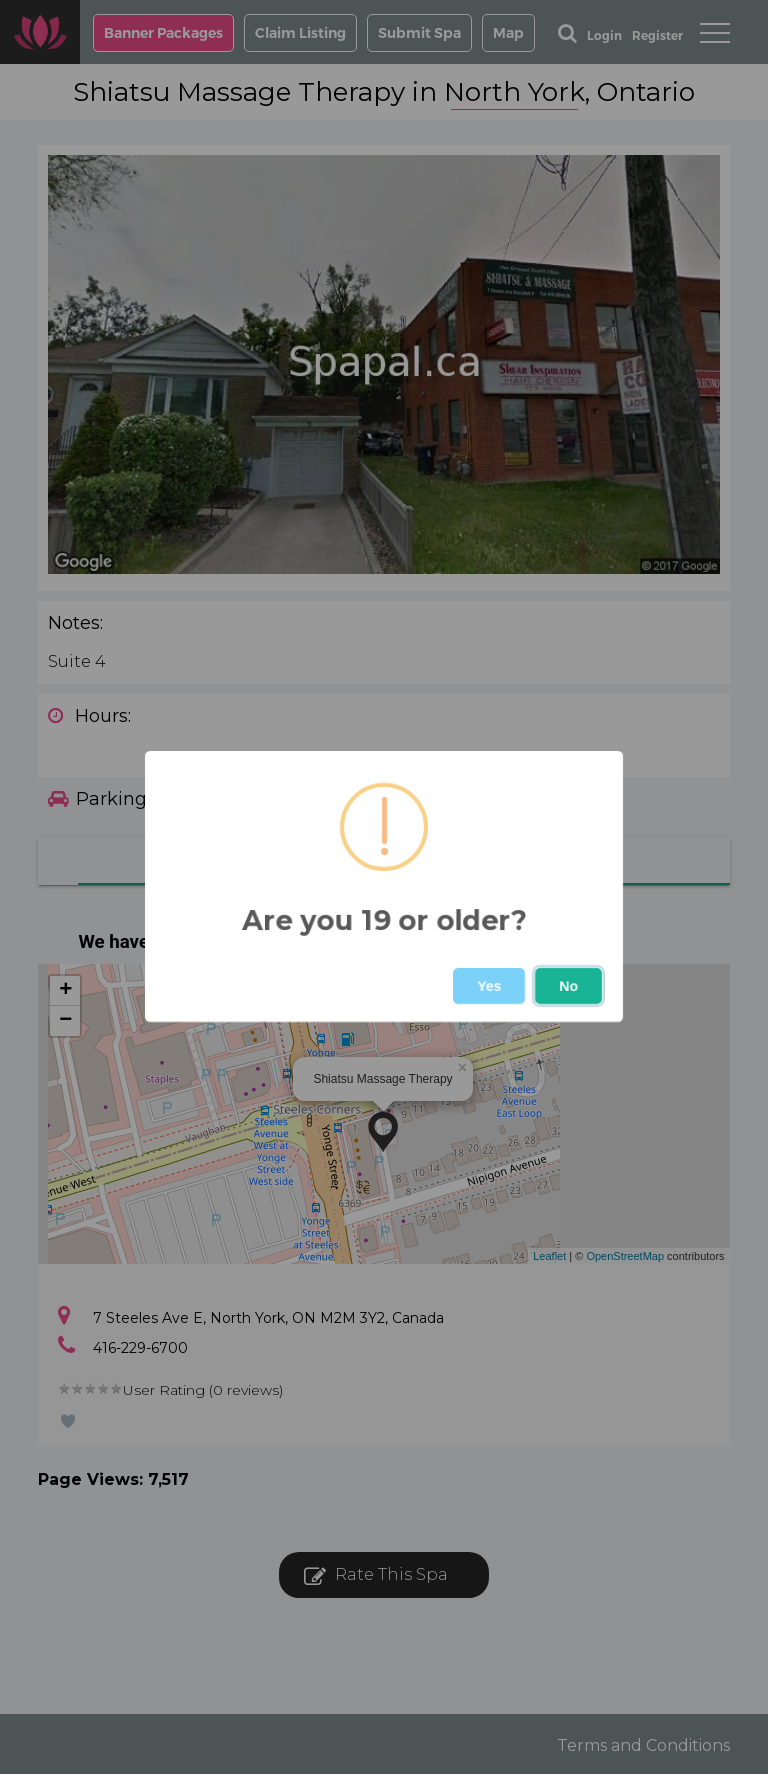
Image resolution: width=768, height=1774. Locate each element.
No (568, 986)
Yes (489, 986)
